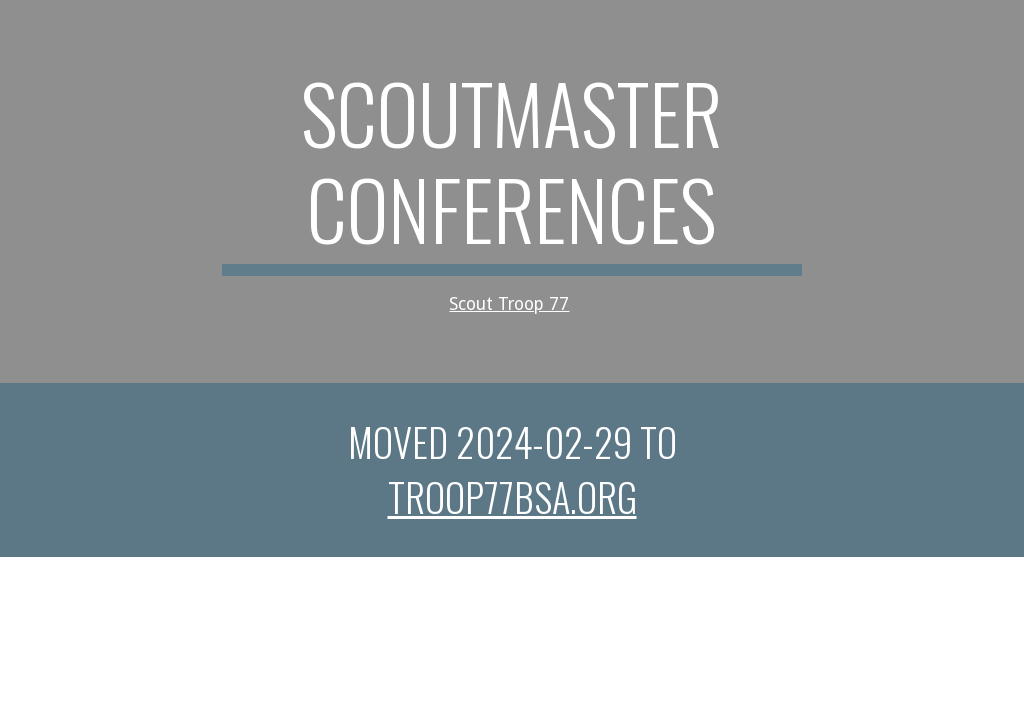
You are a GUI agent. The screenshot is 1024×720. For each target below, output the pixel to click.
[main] (511, 191)
